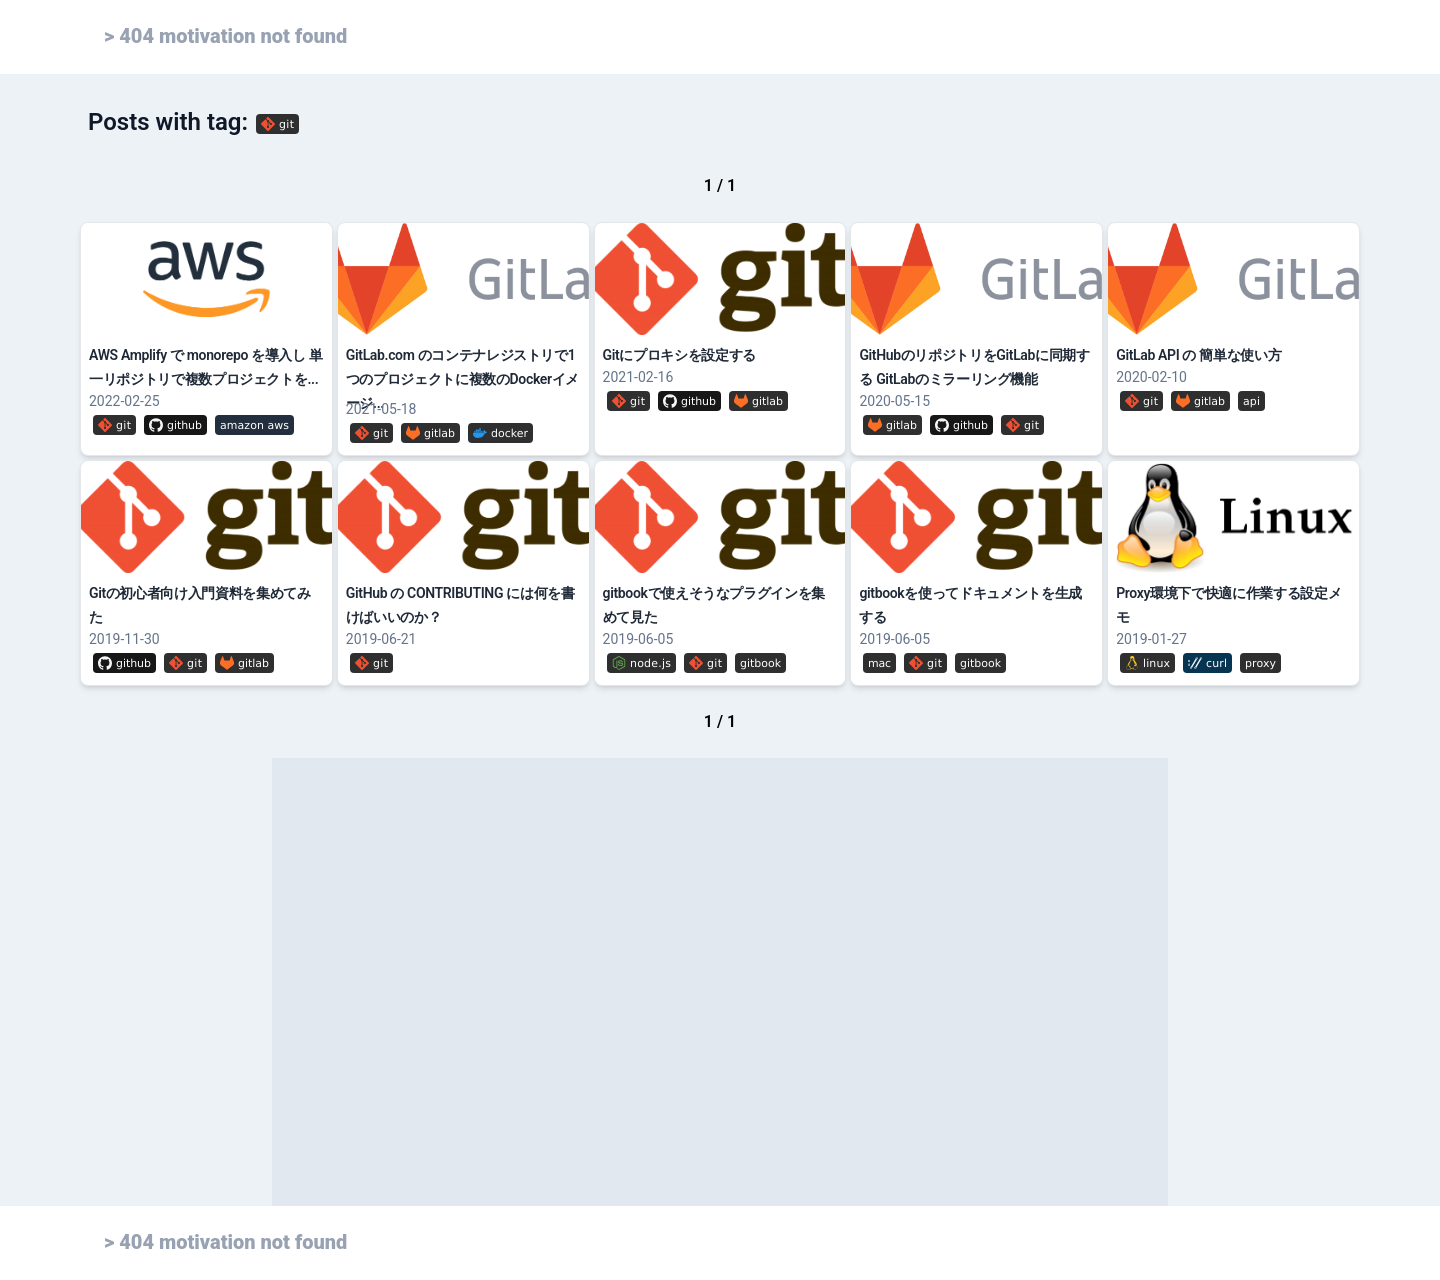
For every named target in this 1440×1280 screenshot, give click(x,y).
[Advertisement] (720, 982)
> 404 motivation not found (225, 36)
